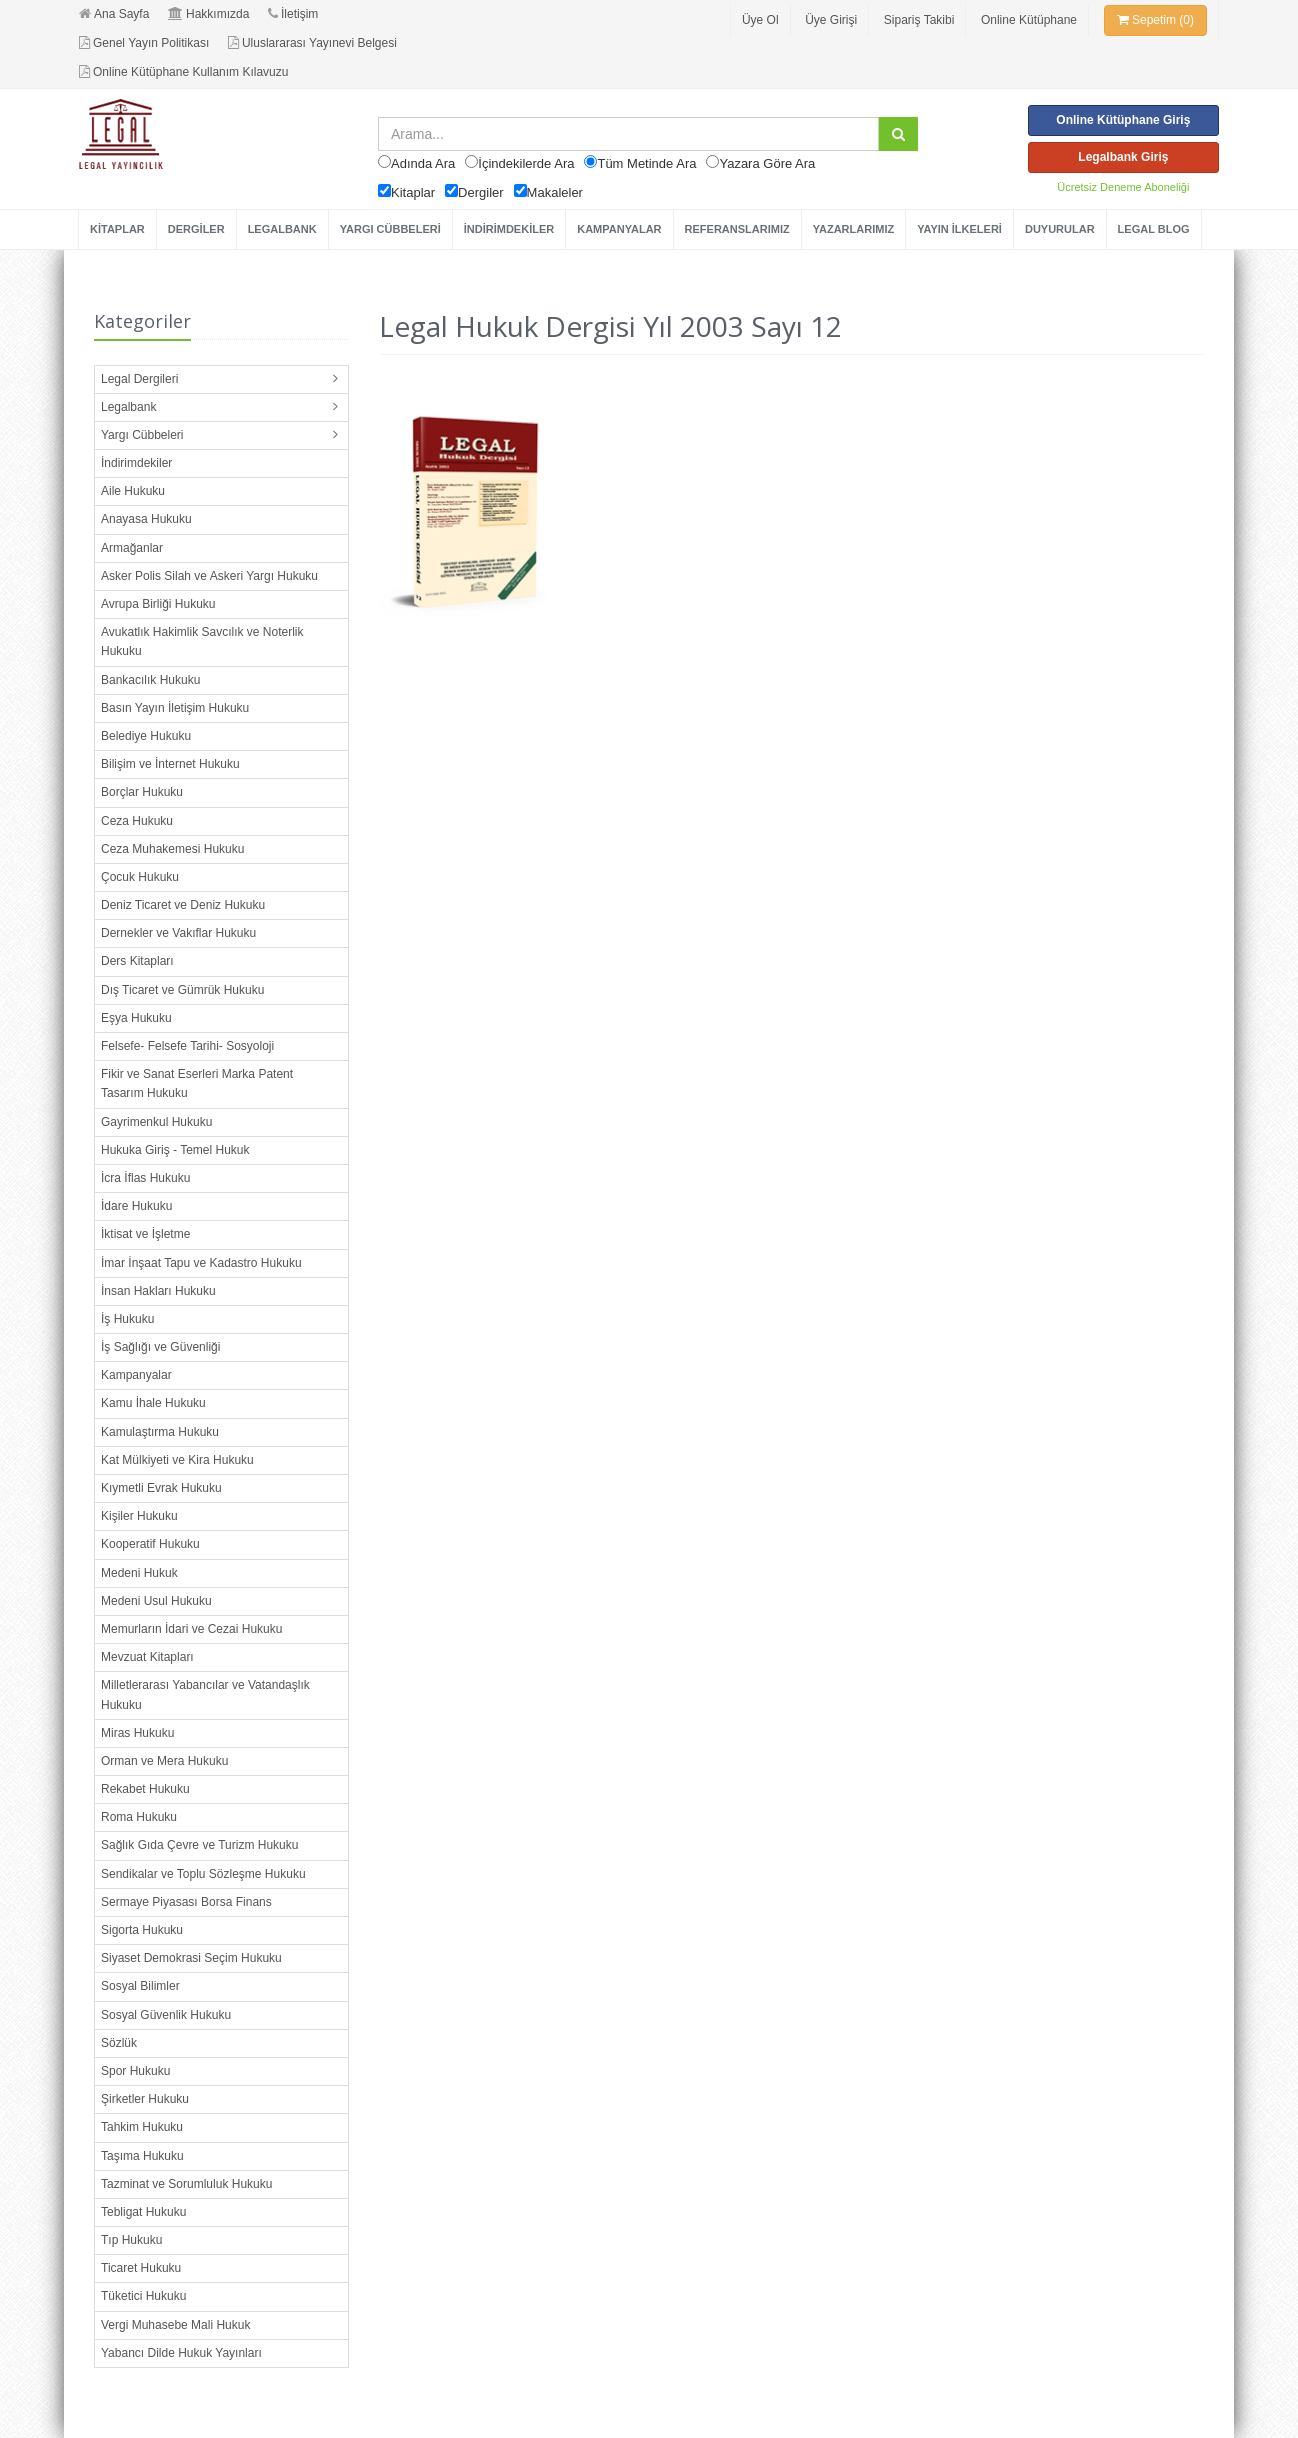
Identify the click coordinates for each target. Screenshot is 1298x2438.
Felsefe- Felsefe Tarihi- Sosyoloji (187, 1046)
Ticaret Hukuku (141, 2268)
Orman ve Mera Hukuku (164, 1761)
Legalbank (128, 407)
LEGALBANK (282, 229)
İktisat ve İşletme (145, 1234)
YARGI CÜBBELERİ (390, 229)
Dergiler (481, 192)
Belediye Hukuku (146, 736)
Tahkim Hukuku (142, 2127)
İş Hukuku (127, 1319)
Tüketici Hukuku (143, 2296)
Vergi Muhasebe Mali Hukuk (175, 2325)
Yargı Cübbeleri (142, 435)
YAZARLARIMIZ (853, 229)
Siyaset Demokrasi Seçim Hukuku (191, 1958)
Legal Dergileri (139, 379)
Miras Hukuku (137, 1733)
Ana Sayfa (114, 14)
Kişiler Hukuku (139, 1516)
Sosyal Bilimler (140, 1986)
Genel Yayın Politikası (144, 43)
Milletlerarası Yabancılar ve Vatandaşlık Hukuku (205, 1694)
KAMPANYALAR (619, 229)
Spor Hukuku (135, 2071)
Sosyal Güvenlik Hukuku (166, 2015)
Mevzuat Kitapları (147, 1657)
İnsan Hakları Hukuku (158, 1291)
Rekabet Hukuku (145, 1789)
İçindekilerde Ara (526, 163)
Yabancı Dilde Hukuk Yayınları (181, 2353)
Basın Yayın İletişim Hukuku (175, 708)
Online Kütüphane (1029, 20)
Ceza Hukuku (137, 821)
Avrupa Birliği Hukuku (158, 604)
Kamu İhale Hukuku (153, 1403)
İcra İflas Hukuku (145, 1178)
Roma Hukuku (139, 1817)
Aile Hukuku (133, 491)
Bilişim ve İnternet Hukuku (170, 764)
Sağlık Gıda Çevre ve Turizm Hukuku (199, 1845)
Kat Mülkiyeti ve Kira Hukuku (177, 1460)
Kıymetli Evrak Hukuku (161, 1488)
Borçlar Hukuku (142, 792)
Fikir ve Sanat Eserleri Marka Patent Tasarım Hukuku (197, 1083)
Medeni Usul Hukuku (156, 1601)
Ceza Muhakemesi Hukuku (172, 849)
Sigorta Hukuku (142, 1930)
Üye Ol (760, 20)
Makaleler (555, 192)
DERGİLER (196, 229)
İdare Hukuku (136, 1206)
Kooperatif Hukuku (150, 1544)
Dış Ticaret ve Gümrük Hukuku (182, 990)
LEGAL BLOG (1154, 229)
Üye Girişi (831, 20)
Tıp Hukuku (131, 2240)
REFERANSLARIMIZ (737, 229)
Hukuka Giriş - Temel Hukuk (175, 1150)
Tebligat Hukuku (143, 2212)
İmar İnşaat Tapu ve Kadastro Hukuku (201, 1263)
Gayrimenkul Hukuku (156, 1122)
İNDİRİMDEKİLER (509, 229)
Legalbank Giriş (1123, 157)
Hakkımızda (208, 14)
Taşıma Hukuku (142, 2156)
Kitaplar (413, 192)
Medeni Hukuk (139, 1573)
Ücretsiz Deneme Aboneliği (1123, 187)
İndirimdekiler (136, 463)
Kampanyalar (136, 1375)
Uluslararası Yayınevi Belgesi (312, 43)
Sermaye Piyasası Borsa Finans (186, 1902)
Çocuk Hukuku (140, 877)
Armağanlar (132, 548)
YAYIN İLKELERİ (959, 229)
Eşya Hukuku (136, 1018)
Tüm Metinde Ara (646, 163)
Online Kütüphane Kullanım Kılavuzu (183, 72)
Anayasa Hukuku (146, 519)
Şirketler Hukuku (145, 2099)
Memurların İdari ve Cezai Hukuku (191, 1629)
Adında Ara (423, 163)
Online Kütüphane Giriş (1123, 120)
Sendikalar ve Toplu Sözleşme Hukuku (203, 1874)
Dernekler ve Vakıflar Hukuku (178, 933)
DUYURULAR (1060, 229)
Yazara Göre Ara (767, 163)
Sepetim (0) (1155, 20)
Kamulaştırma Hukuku (160, 1432)
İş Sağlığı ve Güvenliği (160, 1347)
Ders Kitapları (137, 961)
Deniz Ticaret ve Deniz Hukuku (183, 905)
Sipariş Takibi (919, 20)
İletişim (293, 14)
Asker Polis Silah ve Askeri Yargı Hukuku (209, 576)
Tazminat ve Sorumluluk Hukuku (186, 2184)
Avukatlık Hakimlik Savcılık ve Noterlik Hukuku (202, 641)
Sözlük (119, 2043)
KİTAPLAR (117, 229)
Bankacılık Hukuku (150, 680)
